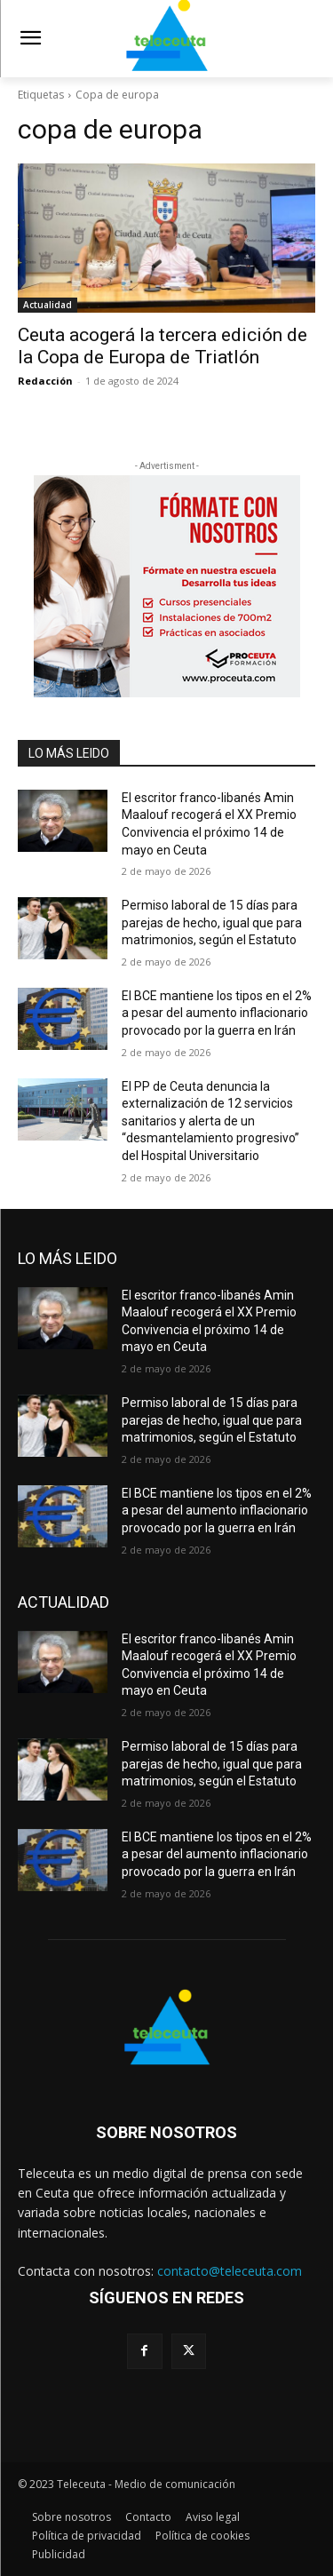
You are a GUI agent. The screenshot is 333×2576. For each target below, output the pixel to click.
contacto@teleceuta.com (229, 2270)
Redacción (45, 380)
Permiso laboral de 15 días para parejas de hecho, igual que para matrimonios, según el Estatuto (212, 922)
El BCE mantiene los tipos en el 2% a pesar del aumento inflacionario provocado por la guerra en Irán (217, 1013)
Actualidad (47, 304)
